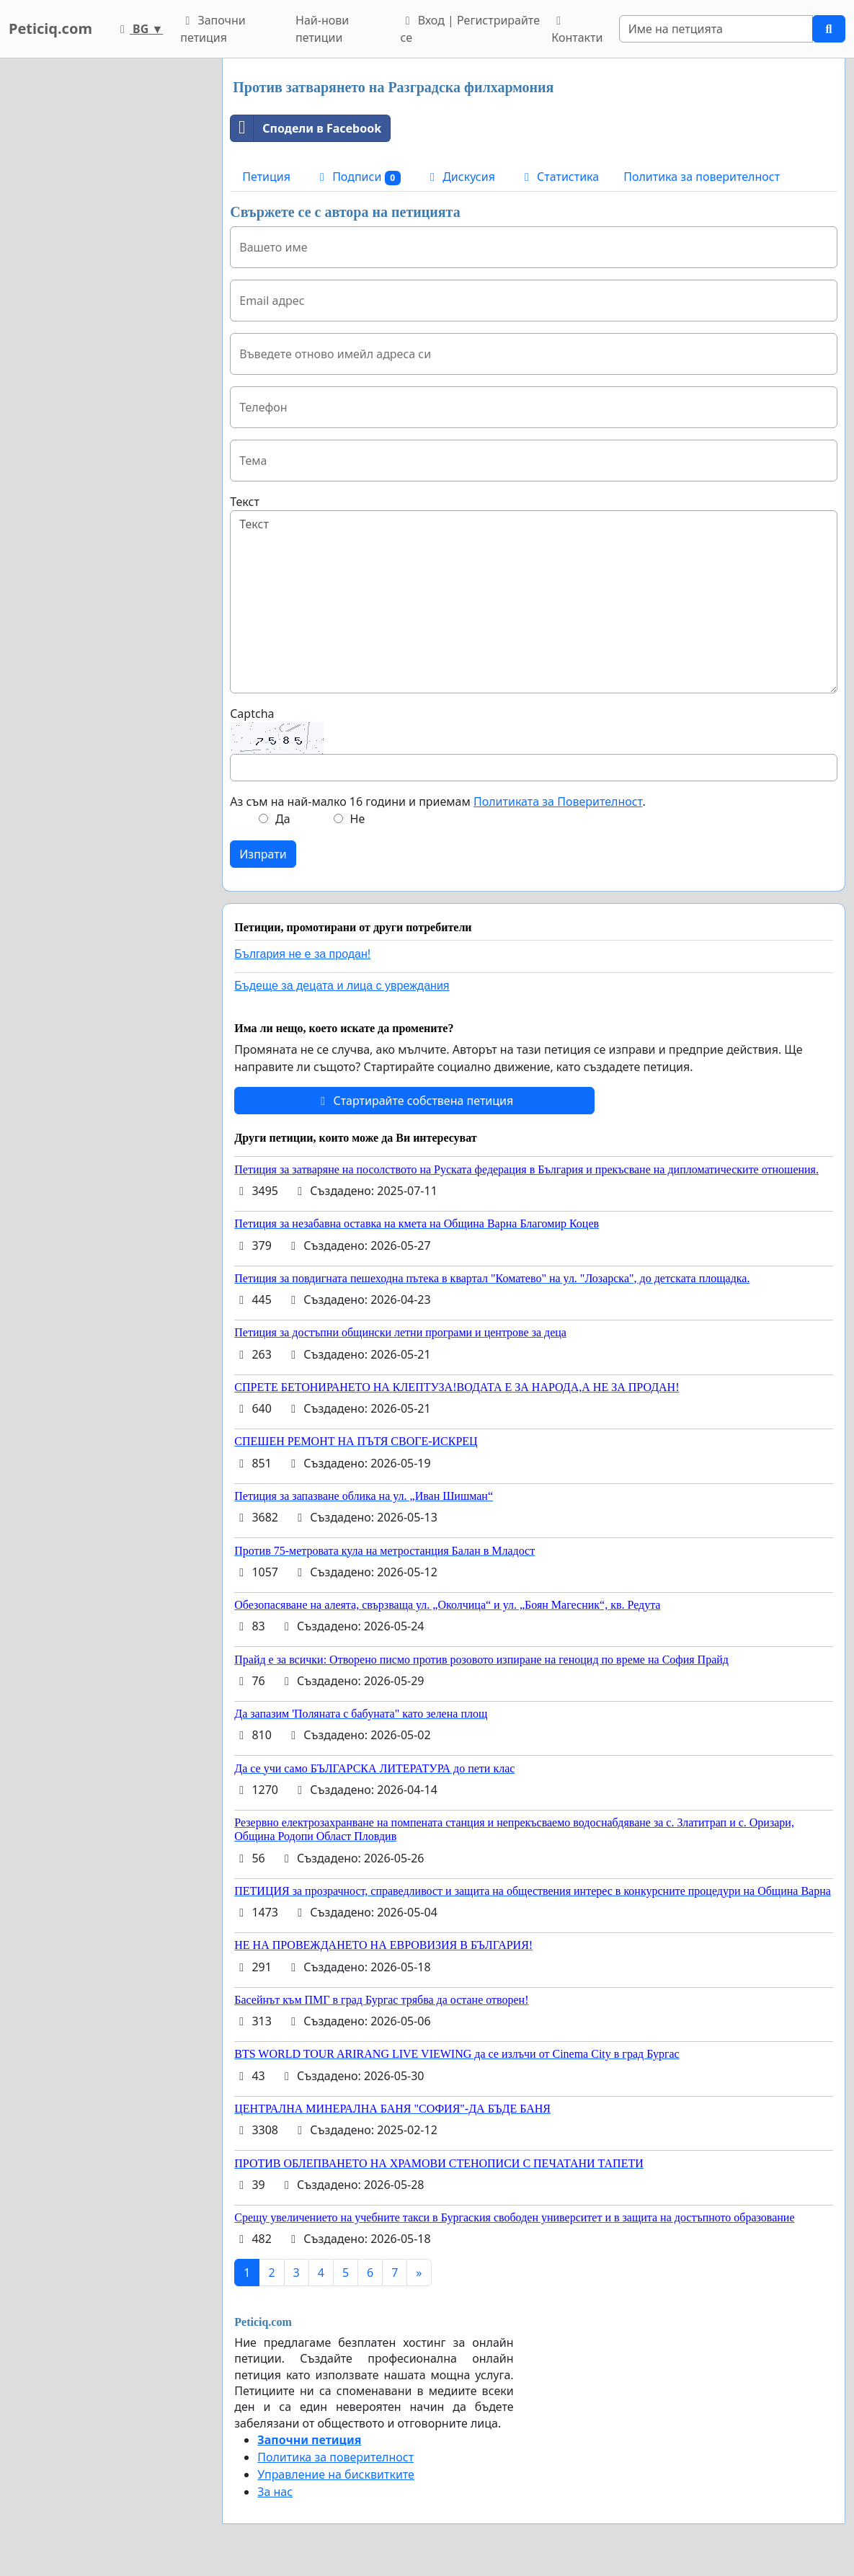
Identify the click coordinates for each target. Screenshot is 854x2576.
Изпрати (262, 854)
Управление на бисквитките (335, 2474)
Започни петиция (213, 28)
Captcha (252, 713)
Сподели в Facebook (306, 128)
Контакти (576, 30)
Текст (244, 502)
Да (282, 819)
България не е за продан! (302, 954)
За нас (275, 2492)
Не (357, 819)
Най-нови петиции (322, 28)
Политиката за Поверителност (557, 801)
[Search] (716, 29)
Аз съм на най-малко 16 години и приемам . (437, 801)
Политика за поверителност (701, 177)
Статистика (559, 177)
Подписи (358, 177)
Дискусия (460, 177)
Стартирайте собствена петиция (414, 1101)
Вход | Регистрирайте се (470, 28)
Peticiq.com (50, 28)
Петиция (266, 177)
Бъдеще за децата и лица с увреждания (341, 986)
